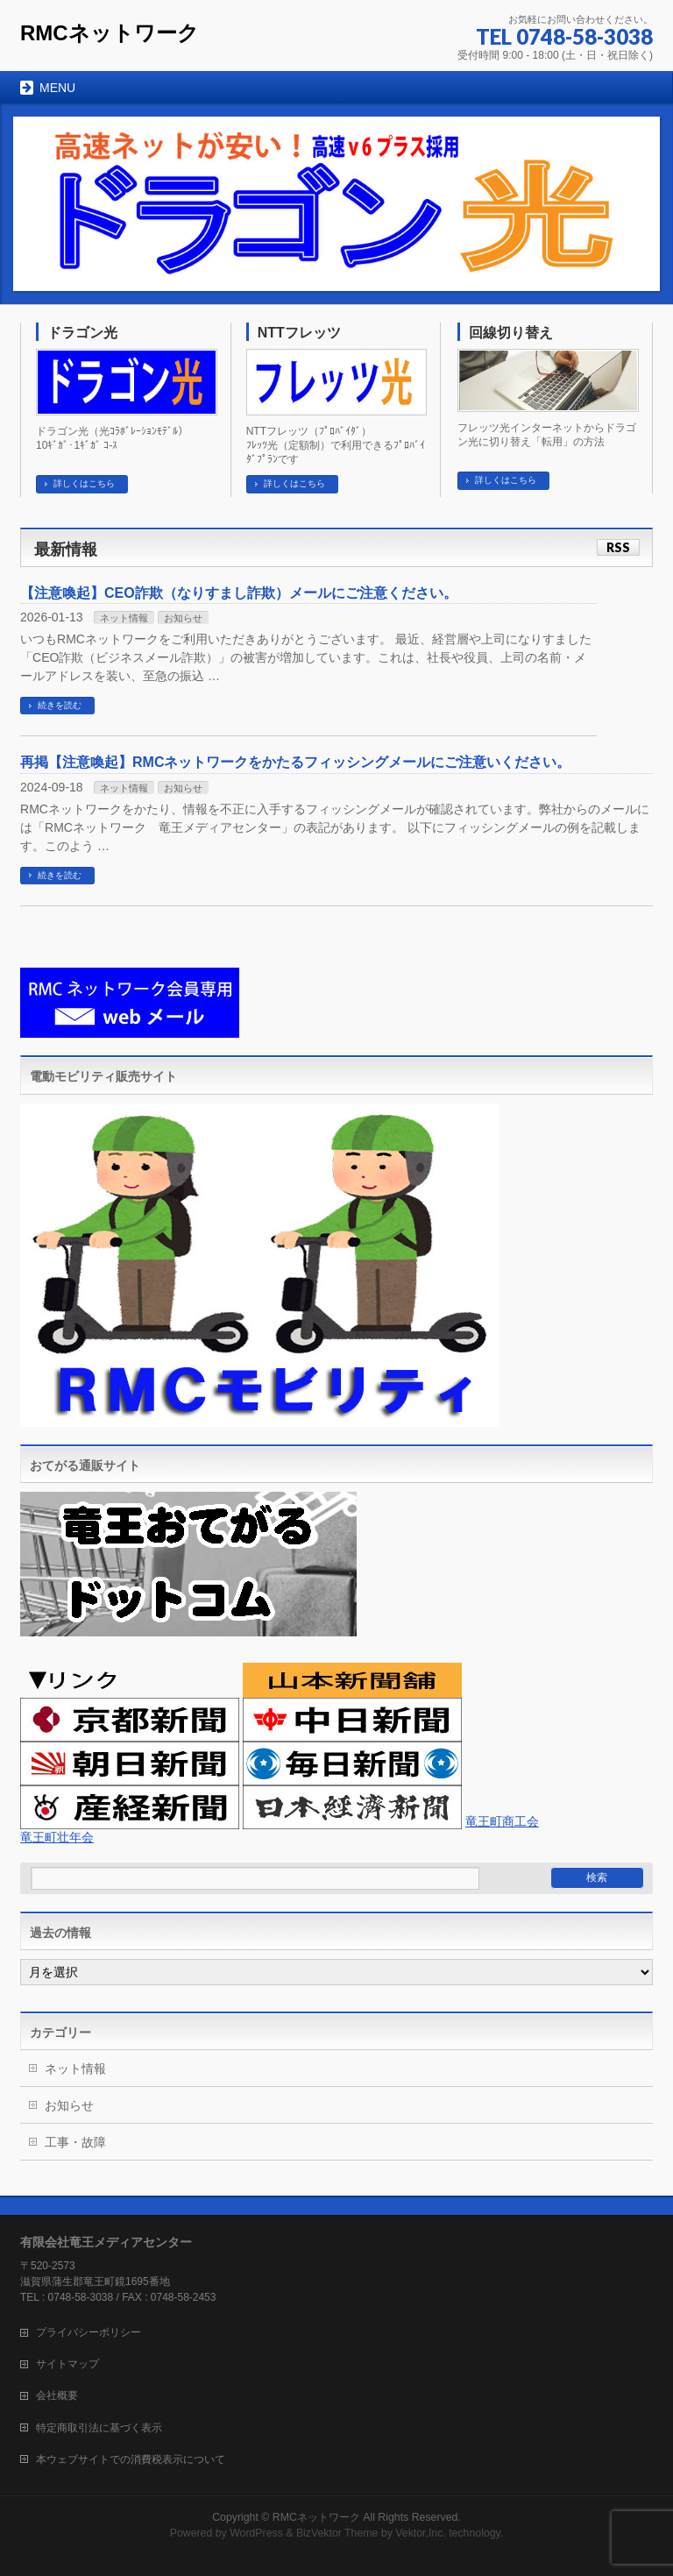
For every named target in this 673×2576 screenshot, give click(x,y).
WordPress (256, 2533)
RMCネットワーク (109, 33)
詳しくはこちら (84, 483)
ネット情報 (124, 618)
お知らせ (183, 618)
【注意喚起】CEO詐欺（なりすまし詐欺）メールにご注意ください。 (238, 592)
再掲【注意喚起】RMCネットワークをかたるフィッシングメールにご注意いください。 (295, 762)
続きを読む (59, 705)
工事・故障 (75, 2142)
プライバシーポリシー (88, 2332)
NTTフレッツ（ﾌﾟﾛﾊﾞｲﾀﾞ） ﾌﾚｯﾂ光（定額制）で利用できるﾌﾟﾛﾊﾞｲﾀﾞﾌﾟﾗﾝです (335, 445)
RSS (618, 547)
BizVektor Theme (337, 2533)
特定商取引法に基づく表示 (99, 2428)
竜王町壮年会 (57, 1837)
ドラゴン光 (82, 332)
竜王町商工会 (502, 1821)
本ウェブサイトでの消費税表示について (130, 2459)
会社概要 (57, 2395)
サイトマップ (67, 2364)
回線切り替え (511, 332)
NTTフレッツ (299, 332)
